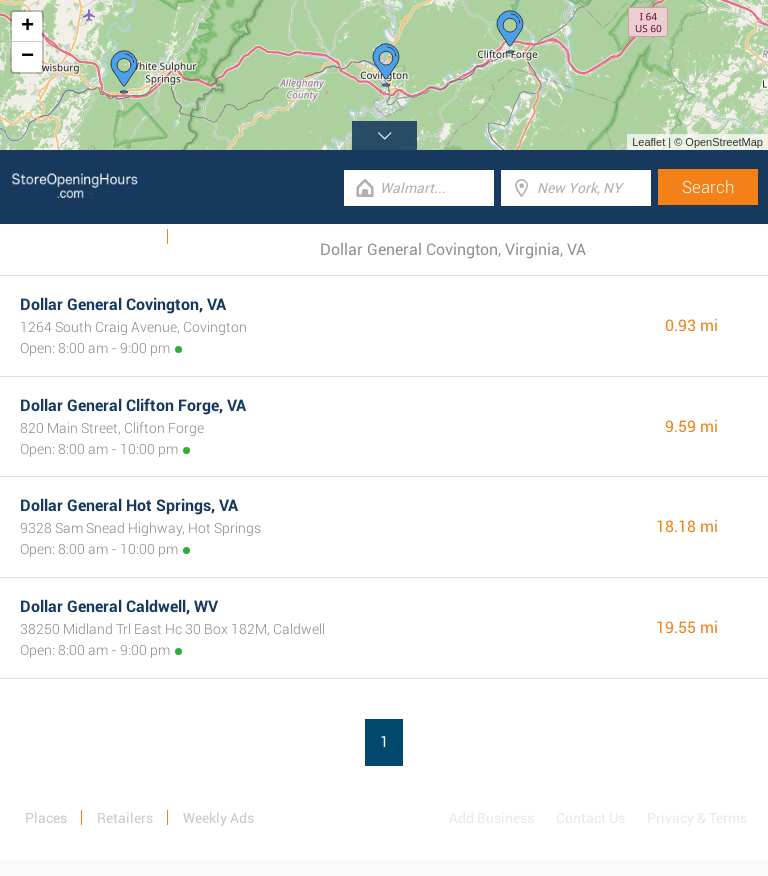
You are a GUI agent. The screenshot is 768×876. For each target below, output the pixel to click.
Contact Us (590, 818)
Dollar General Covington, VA (123, 304)
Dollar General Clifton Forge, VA (133, 405)
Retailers (125, 818)
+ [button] (27, 27)
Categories (215, 237)
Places (46, 818)
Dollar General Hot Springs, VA (129, 505)
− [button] (27, 57)
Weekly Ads (118, 237)
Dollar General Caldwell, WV (119, 606)
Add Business (491, 818)
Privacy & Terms (697, 818)
